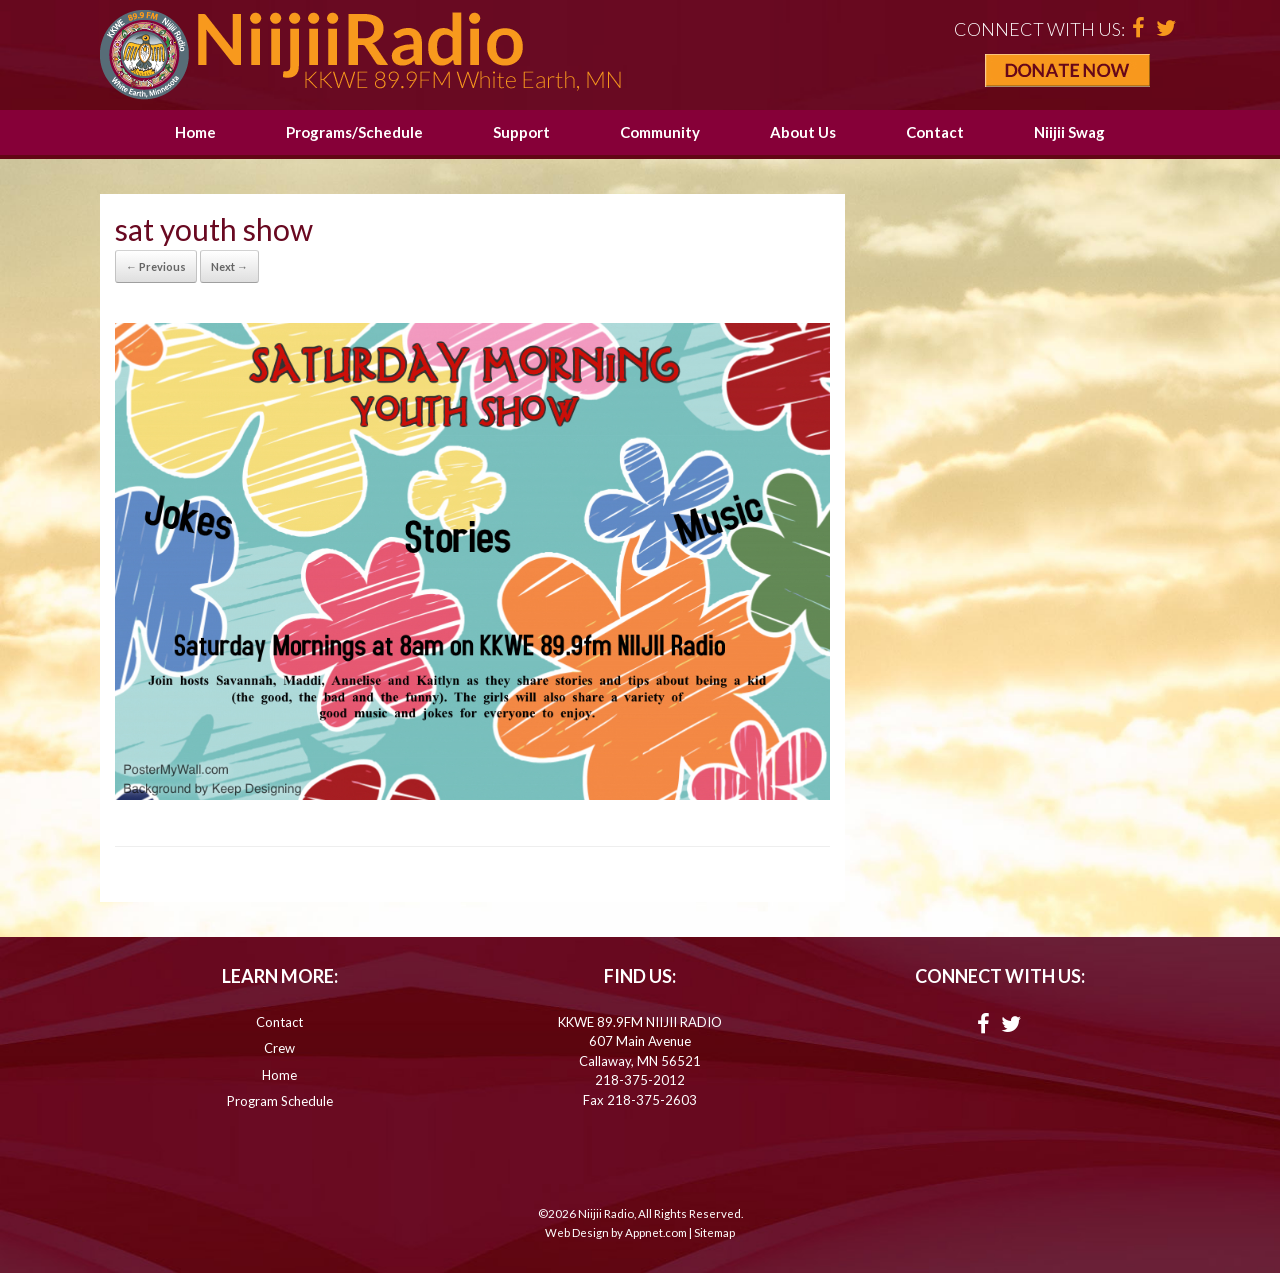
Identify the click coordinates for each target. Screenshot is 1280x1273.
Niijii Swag (1069, 132)
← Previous (156, 266)
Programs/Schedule (354, 132)
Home (195, 132)
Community (660, 132)
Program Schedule (280, 1101)
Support (521, 132)
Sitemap (714, 1232)
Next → (229, 266)
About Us (803, 132)
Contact (935, 132)
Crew (279, 1048)
